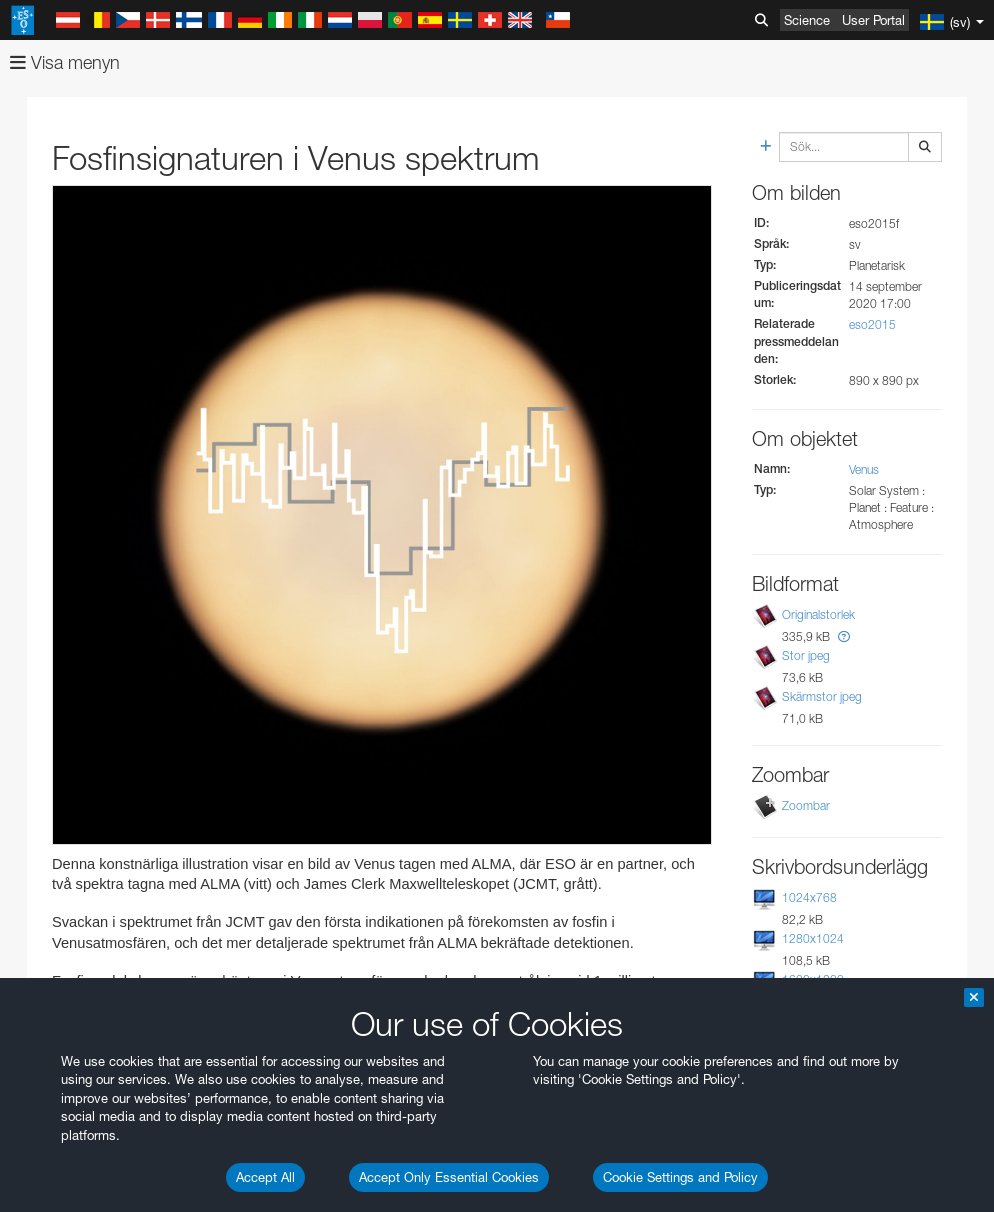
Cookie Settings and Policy (680, 1177)
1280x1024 (813, 938)
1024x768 (809, 897)
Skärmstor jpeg (822, 696)
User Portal (873, 20)
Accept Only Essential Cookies (449, 1177)
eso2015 (872, 324)
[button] (844, 636)
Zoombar (806, 805)
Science (807, 20)
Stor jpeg (806, 655)
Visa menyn (65, 62)
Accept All (265, 1177)
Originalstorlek (818, 614)
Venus (864, 469)
